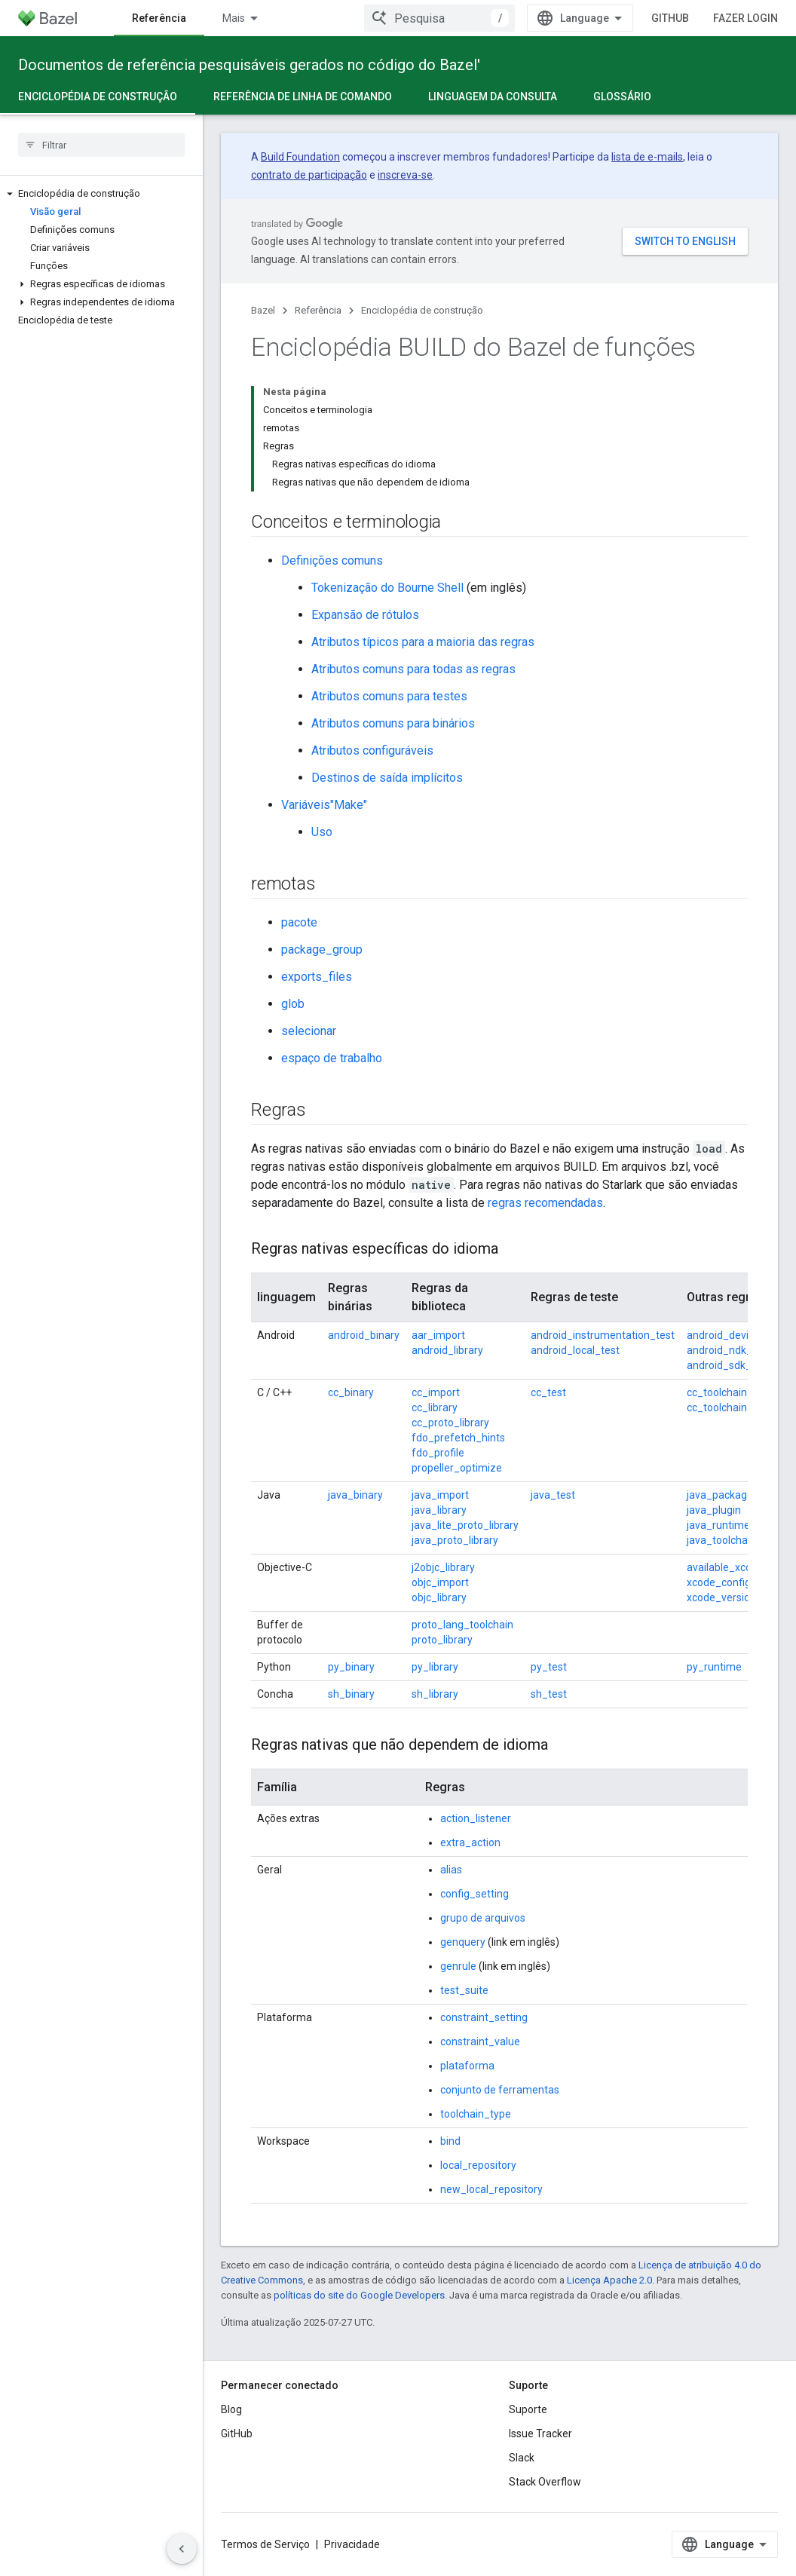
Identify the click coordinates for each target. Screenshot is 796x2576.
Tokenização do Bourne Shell (387, 587)
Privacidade (352, 2544)
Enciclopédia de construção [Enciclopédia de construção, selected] (97, 96)
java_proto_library (455, 1540)
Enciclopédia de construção (422, 310)
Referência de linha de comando (302, 96)
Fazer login (745, 18)
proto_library (442, 1640)
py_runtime (714, 1667)
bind (450, 2141)
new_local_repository (491, 2189)
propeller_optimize (457, 1468)
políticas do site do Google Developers (359, 2295)
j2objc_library (443, 1567)
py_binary (351, 1667)
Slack (521, 2458)
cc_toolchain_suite (731, 1407)
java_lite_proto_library (465, 1525)
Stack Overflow (545, 2482)
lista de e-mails (647, 157)
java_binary (355, 1495)
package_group (322, 949)
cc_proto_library (450, 1423)
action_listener (475, 1818)
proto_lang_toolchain (462, 1625)
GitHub (670, 18)
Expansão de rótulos (365, 615)
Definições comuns (332, 560)
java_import (440, 1495)
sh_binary (351, 1694)
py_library (435, 1667)
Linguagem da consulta (492, 96)
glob (293, 1004)
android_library (447, 1350)
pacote (299, 922)
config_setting (474, 1894)
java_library (439, 1510)
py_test (549, 1667)
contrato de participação (309, 175)
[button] (101, 194)
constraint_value (480, 2041)
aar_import (438, 1335)
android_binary (364, 1335)
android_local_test (575, 1350)
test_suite (464, 1990)
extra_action (470, 1842)
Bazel (263, 310)
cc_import (436, 1392)
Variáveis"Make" (324, 805)
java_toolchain (721, 1540)
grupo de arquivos (482, 1918)
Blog (231, 2409)
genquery (462, 1942)
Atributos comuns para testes (389, 696)
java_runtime (718, 1525)
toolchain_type (475, 2114)
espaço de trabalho (331, 1058)
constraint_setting (484, 2017)
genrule (458, 1966)
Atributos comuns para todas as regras (413, 669)
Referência (318, 310)
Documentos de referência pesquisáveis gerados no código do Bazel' (249, 65)
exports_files (316, 976)
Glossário (622, 96)
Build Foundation (300, 157)
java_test (553, 1495)
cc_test (548, 1392)
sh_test (549, 1694)
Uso (321, 832)
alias (451, 1870)
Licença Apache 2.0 (609, 2280)
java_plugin (714, 1510)
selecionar (308, 1031)
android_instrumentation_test (603, 1335)
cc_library (435, 1407)
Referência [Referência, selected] (159, 18)
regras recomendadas (545, 1203)
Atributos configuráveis (372, 750)
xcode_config (719, 1582)
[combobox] (439, 18)
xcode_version (721, 1597)
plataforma (467, 2066)
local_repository (478, 2165)
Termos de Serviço (265, 2544)
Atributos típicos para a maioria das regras (422, 642)
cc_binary (351, 1392)
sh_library (435, 1694)
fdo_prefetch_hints (458, 1438)
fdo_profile (438, 1453)
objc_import (440, 1582)
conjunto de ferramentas (499, 2090)
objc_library (439, 1597)
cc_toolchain (717, 1392)
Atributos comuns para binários (393, 723)
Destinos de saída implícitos (387, 777)
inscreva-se (405, 175)
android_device (723, 1335)
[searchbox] (101, 145)
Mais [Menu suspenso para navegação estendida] (233, 18)
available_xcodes (728, 1567)
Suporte (528, 2409)
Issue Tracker (540, 2433)
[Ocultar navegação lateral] (182, 2549)
